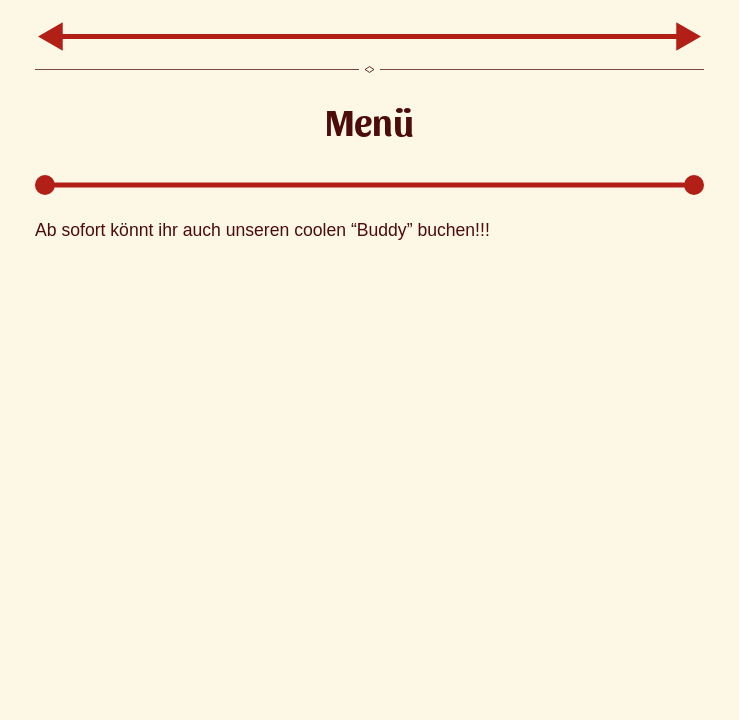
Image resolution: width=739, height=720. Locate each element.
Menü (369, 120)
